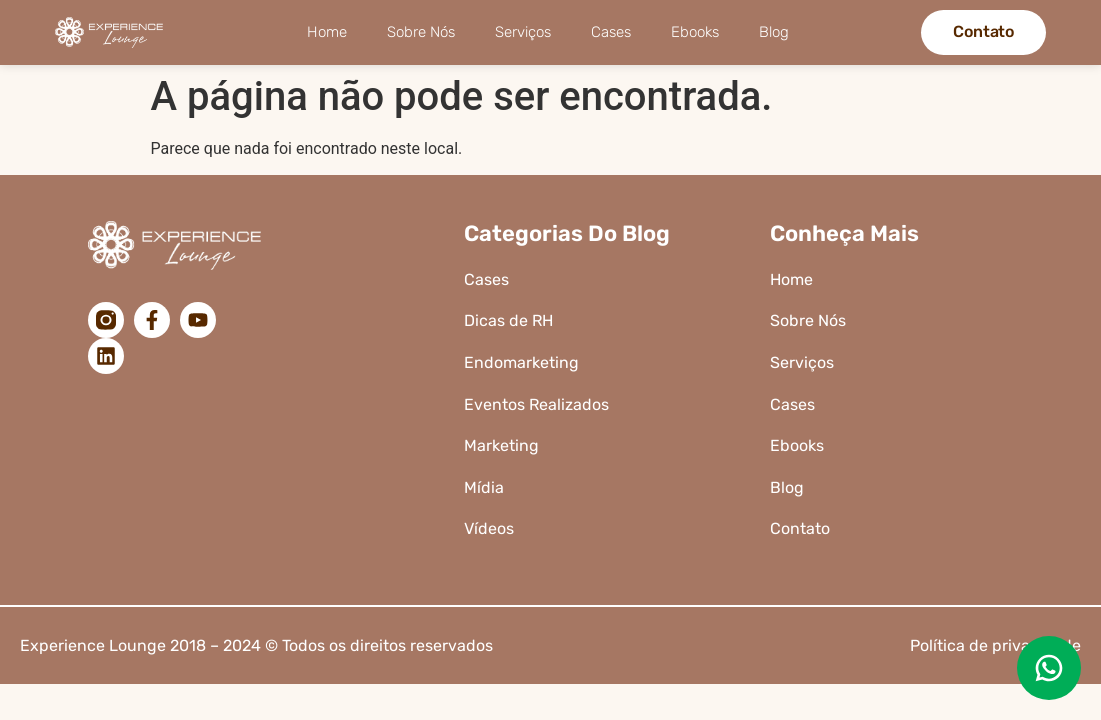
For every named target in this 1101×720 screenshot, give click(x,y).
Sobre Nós (421, 32)
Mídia (484, 487)
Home (327, 32)
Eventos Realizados (536, 404)
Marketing (501, 445)
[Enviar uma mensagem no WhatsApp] (1049, 668)
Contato (800, 528)
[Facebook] (152, 320)
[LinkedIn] (106, 356)
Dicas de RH (510, 320)
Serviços (523, 32)
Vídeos (489, 528)
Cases (611, 32)
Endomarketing (521, 362)
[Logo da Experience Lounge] (114, 32)
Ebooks (695, 32)
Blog (774, 32)
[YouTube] (198, 320)
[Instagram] (106, 320)
